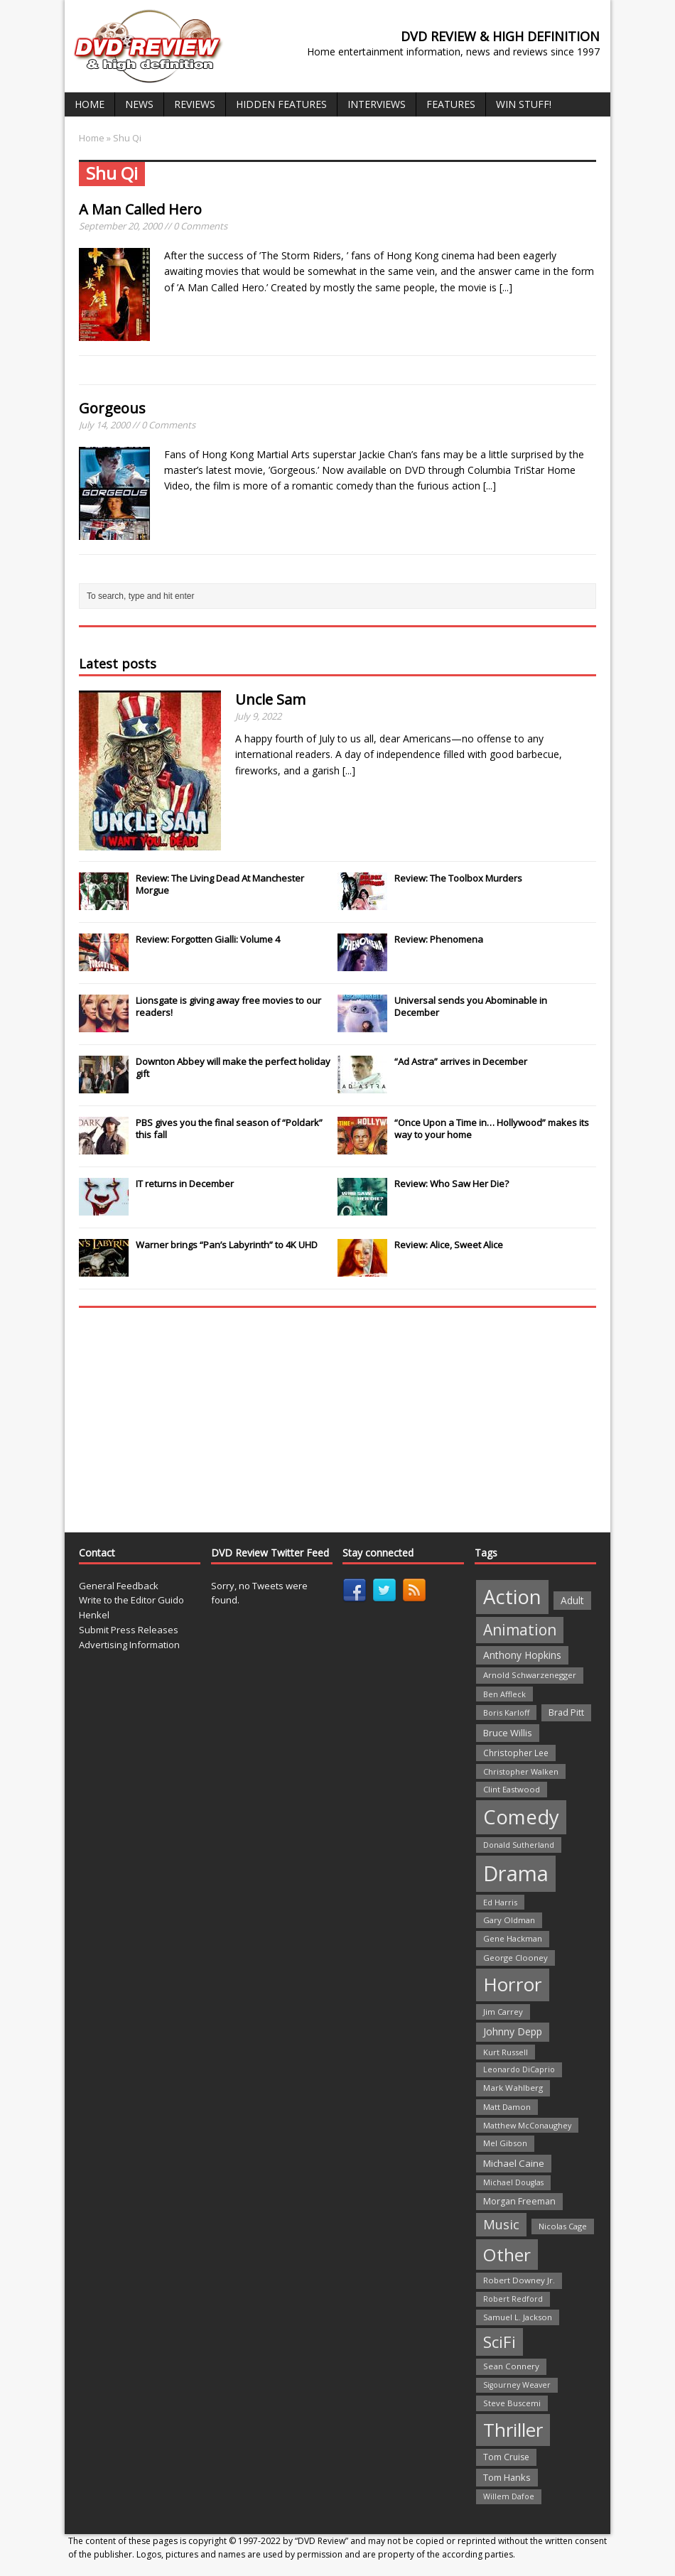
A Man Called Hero (140, 209)
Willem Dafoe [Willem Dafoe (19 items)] (508, 2496)
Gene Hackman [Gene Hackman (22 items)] (512, 1938)
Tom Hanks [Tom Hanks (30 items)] (507, 2477)
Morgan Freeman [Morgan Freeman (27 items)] (519, 2201)
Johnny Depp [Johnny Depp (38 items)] (512, 2031)
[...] (506, 287)
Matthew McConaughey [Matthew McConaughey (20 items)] (527, 2125)
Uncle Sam (270, 699)
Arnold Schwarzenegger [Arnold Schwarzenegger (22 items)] (529, 1674)
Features (450, 104)
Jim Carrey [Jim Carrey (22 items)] (503, 2011)
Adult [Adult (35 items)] (572, 1600)
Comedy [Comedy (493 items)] (521, 1817)
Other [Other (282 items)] (507, 2254)
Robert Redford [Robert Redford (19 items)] (513, 2299)
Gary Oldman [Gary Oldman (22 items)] (509, 1920)
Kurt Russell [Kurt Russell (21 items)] (505, 2052)
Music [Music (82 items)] (501, 2224)
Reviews (194, 104)
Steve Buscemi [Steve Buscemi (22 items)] (512, 2403)
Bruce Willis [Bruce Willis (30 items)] (507, 1732)
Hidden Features (281, 104)
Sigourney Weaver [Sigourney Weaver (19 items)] (517, 2385)
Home (89, 104)
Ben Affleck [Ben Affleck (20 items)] (504, 1694)
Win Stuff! (523, 104)
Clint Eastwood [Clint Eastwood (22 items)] (511, 1789)
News (139, 104)
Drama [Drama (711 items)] (516, 1873)
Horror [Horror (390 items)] (512, 1984)
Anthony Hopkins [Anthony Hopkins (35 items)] (522, 1655)
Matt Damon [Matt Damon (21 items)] (507, 2106)
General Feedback (118, 1585)
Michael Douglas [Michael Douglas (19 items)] (513, 2182)
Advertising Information (129, 1644)
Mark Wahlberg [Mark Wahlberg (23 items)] (513, 2087)
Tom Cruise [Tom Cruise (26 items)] (506, 2457)
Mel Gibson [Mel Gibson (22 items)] (505, 2143)
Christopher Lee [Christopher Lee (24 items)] (516, 1752)
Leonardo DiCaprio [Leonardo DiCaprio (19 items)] (519, 2069)
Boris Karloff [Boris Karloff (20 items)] (506, 1712)
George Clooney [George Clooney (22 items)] (515, 1957)
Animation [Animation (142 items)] (519, 1630)
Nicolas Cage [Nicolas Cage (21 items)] (563, 2226)
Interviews (376, 104)
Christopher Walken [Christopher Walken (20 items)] (520, 1771)
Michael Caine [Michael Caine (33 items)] (513, 2163)
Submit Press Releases (128, 1629)
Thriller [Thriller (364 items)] (513, 2429)
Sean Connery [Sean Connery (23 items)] (511, 2366)
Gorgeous (112, 408)
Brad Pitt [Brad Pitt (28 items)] (566, 1712)
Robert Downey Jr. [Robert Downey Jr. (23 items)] (519, 2280)
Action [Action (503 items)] (512, 1597)
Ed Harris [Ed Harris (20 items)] (500, 1902)
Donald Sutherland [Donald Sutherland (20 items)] (518, 1844)
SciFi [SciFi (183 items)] (499, 2342)
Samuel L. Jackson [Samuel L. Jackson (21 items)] (517, 2317)
